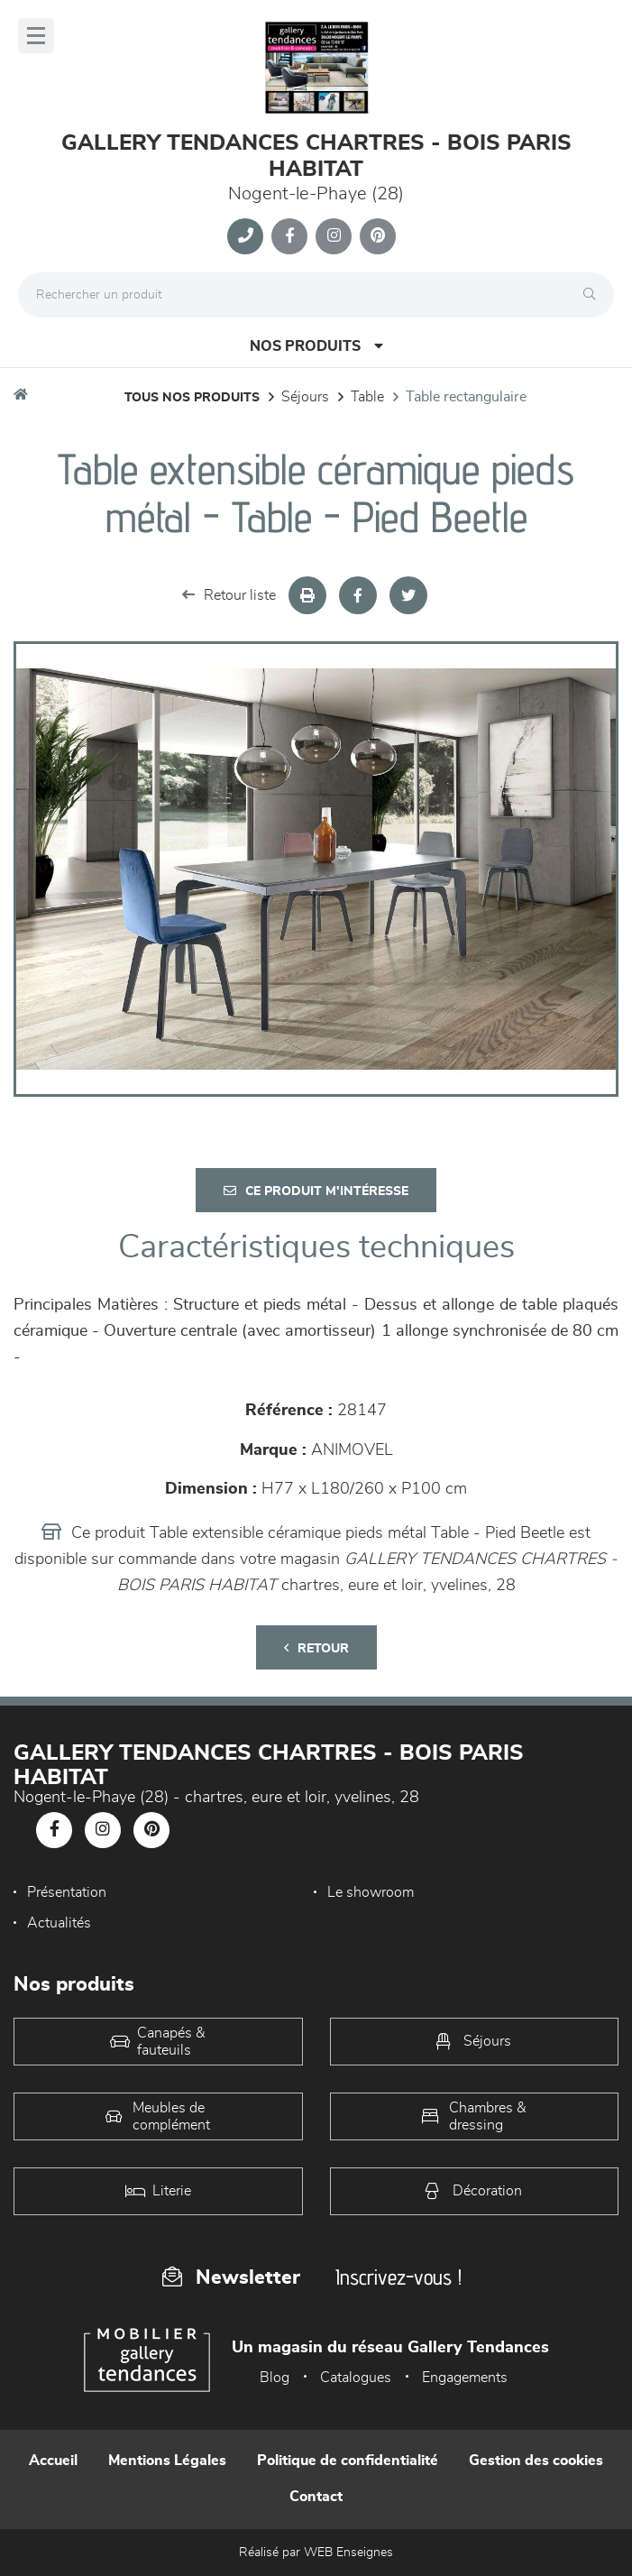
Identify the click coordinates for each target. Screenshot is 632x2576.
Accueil (53, 2460)
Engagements (465, 2377)
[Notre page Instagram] (334, 236)
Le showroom (370, 1892)
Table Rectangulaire (466, 397)
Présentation (66, 1892)
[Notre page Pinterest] (378, 236)
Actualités (59, 1923)
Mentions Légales (167, 2460)
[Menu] (36, 35)
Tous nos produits (192, 397)
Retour (316, 1648)
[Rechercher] (594, 294)
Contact (316, 2496)
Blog (274, 2377)
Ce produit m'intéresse (316, 1191)
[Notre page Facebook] (289, 236)
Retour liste (229, 595)
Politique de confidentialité (347, 2460)
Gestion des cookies (536, 2460)
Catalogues (355, 2377)
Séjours (305, 397)
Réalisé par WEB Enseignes (316, 2552)
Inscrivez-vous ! (398, 2277)
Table (367, 397)
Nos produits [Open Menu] (316, 346)
